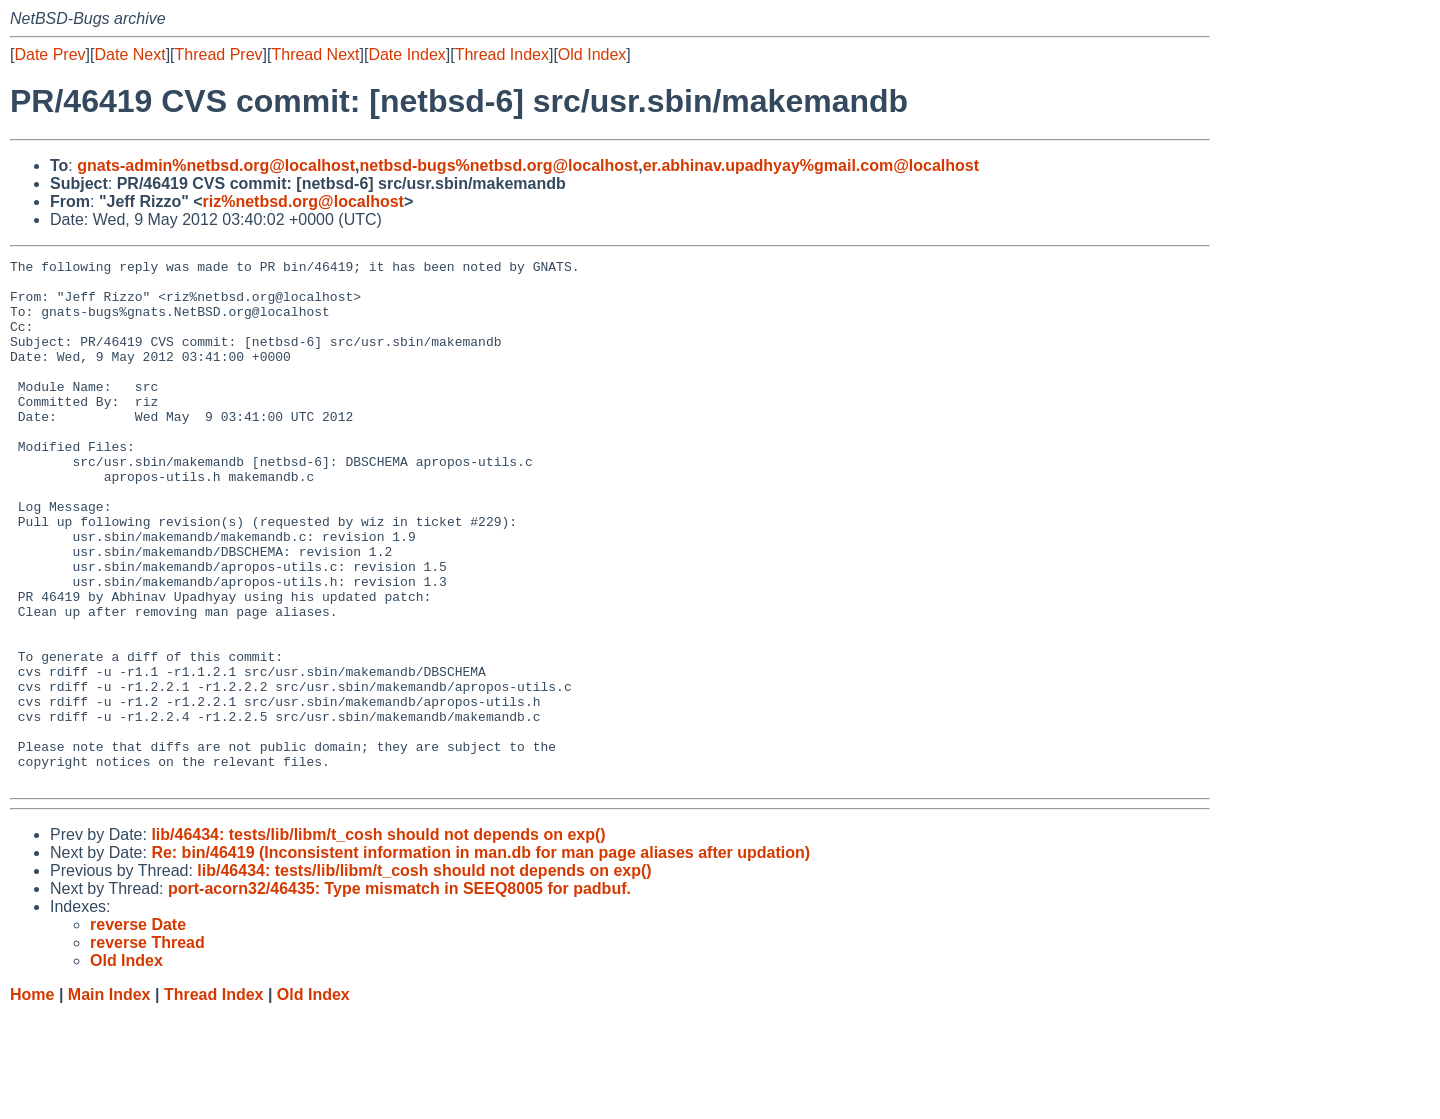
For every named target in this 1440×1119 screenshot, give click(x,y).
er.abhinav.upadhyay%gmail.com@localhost (811, 165)
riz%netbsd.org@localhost (303, 201)
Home (32, 1099)
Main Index (109, 1099)
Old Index (592, 54)
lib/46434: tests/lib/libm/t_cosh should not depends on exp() (378, 939)
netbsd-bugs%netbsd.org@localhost (499, 165)
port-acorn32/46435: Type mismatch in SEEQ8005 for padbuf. (399, 993)
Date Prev (49, 54)
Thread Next (315, 54)
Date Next (129, 54)
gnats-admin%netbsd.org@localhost (216, 165)
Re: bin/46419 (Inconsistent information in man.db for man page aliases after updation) (480, 957)
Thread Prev (219, 54)
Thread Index (502, 54)
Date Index (406, 54)
